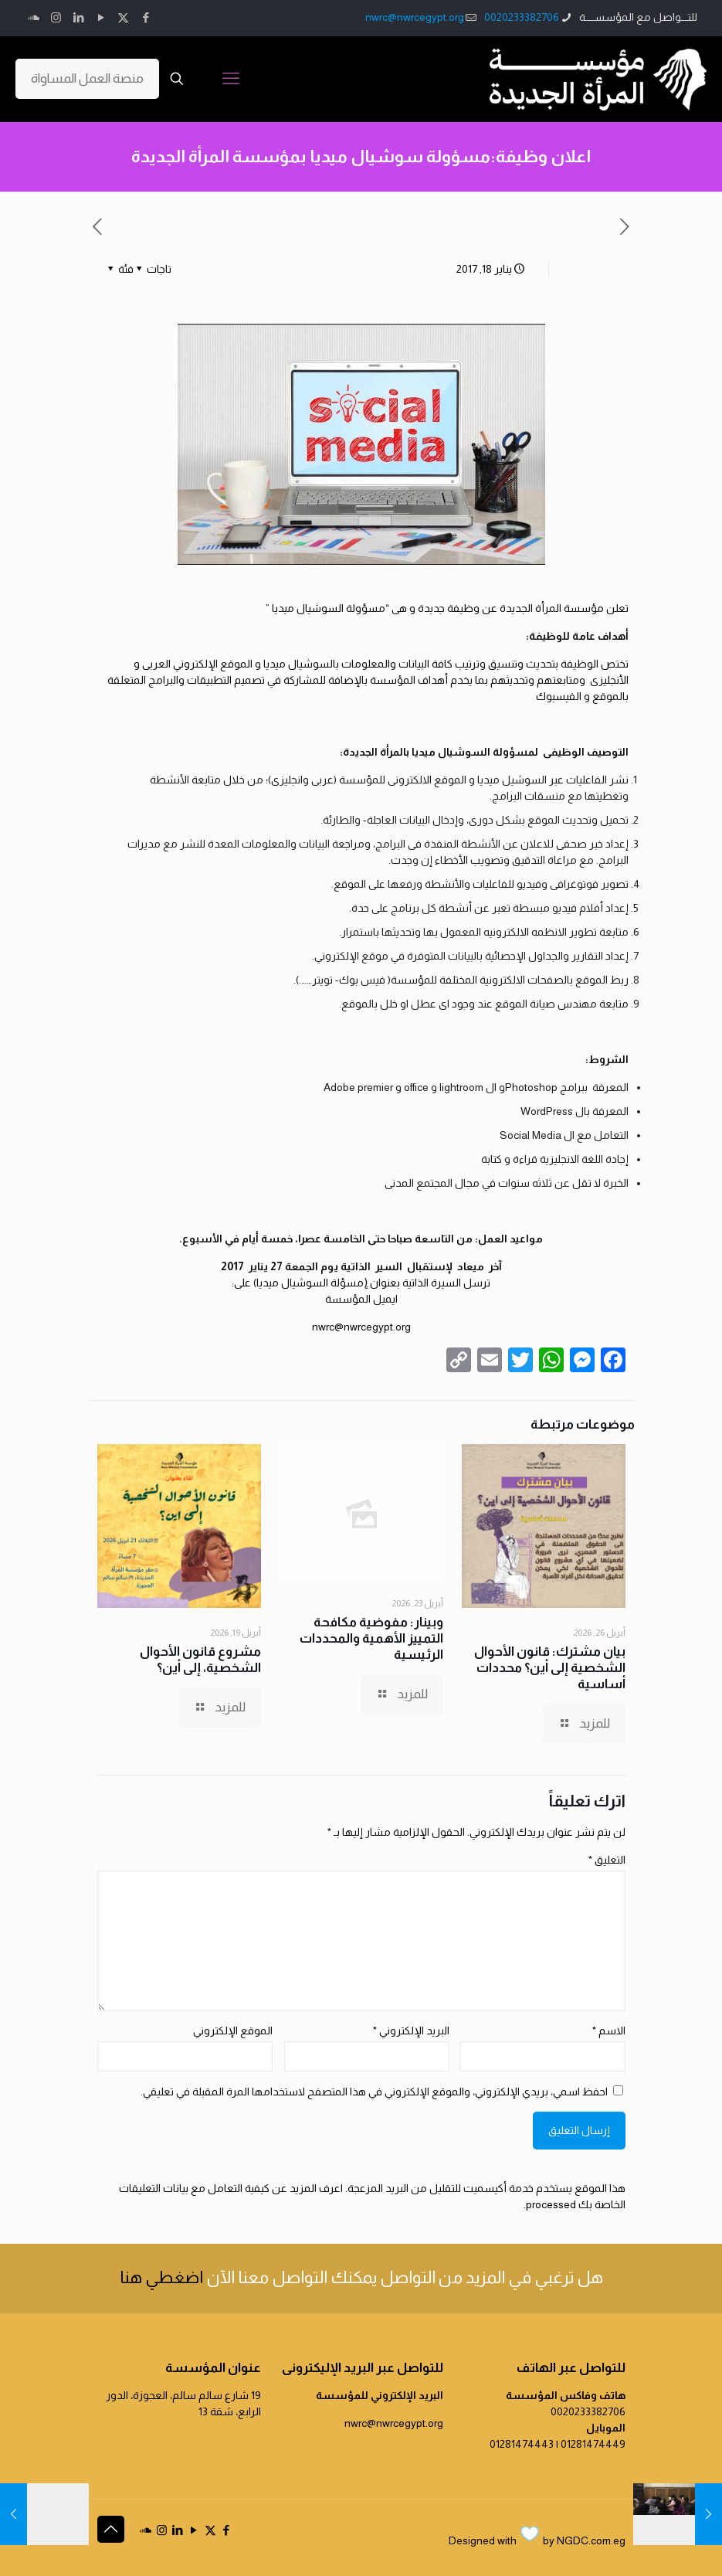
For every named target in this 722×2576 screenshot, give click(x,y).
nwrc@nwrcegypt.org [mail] (414, 17)
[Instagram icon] (56, 17)
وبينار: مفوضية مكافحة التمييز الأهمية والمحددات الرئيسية (371, 1638)
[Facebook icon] (145, 17)
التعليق (606, 1860)
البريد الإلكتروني (411, 2030)
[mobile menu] (231, 79)
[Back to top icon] (110, 2529)
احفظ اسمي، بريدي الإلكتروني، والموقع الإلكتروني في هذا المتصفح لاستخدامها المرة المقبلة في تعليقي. (374, 2091)
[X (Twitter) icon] (123, 17)
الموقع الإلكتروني (233, 2030)
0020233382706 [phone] (521, 17)
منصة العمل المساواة (87, 78)
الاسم (608, 2030)
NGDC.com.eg (591, 2540)
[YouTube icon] (101, 17)
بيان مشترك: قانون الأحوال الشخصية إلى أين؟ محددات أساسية (549, 1667)
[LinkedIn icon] (78, 17)
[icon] (33, 17)
